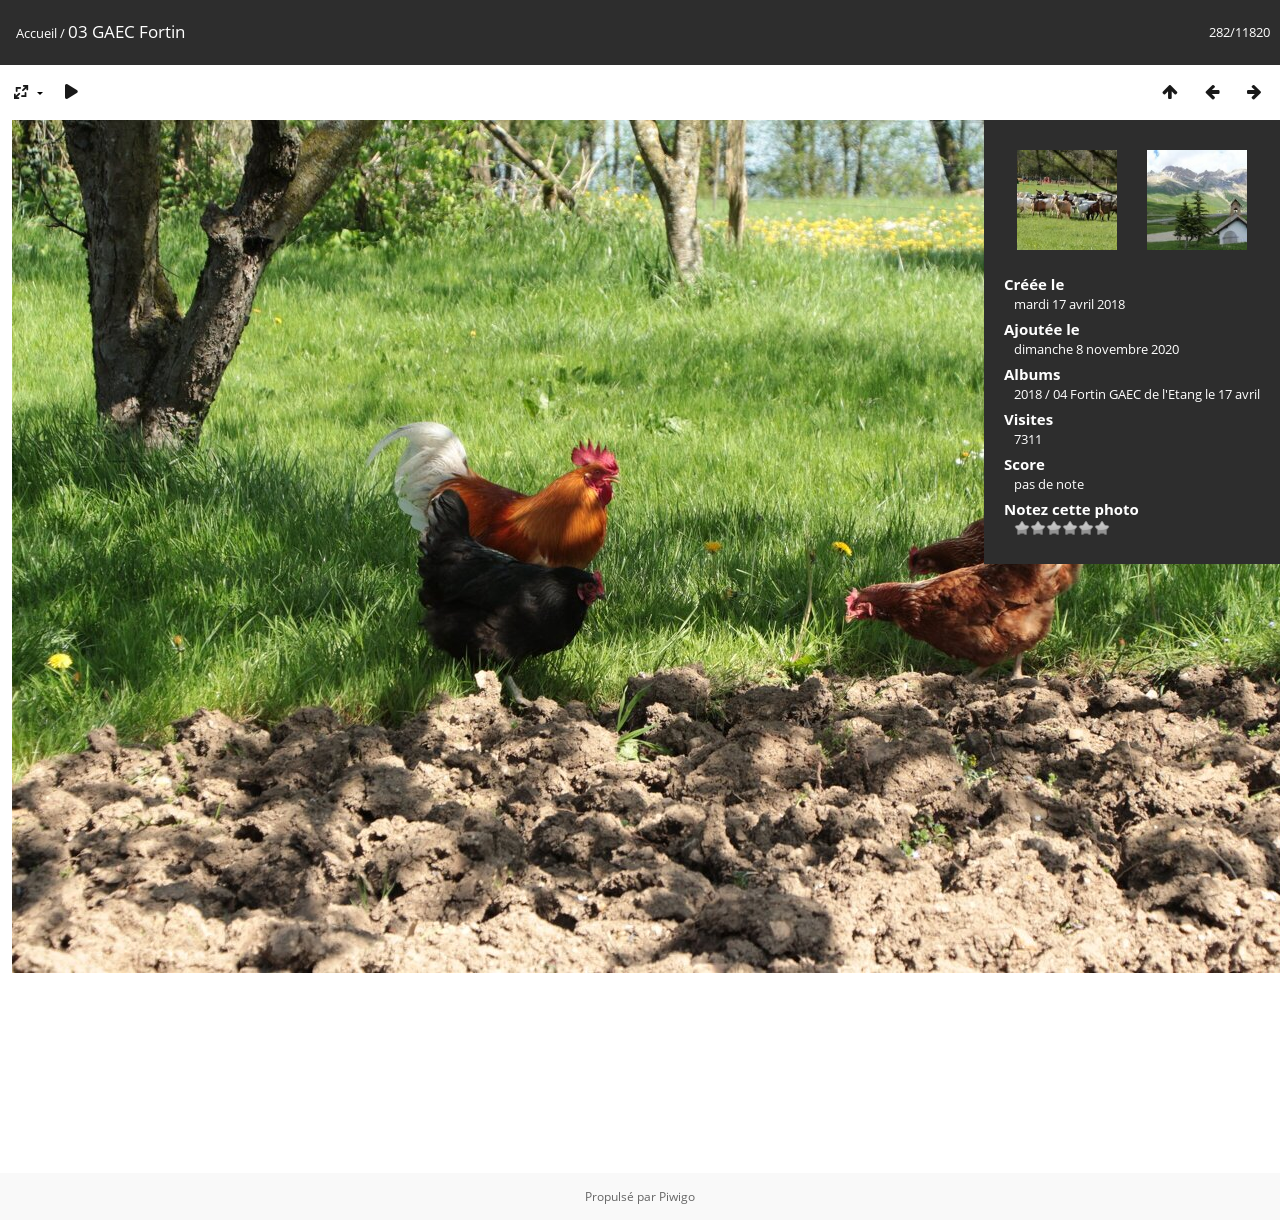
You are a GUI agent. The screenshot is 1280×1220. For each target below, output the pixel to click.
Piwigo (677, 1196)
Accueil (36, 33)
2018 (1028, 394)
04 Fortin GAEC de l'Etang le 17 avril (1156, 394)
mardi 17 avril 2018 (1069, 304)
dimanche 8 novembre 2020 (1096, 349)
